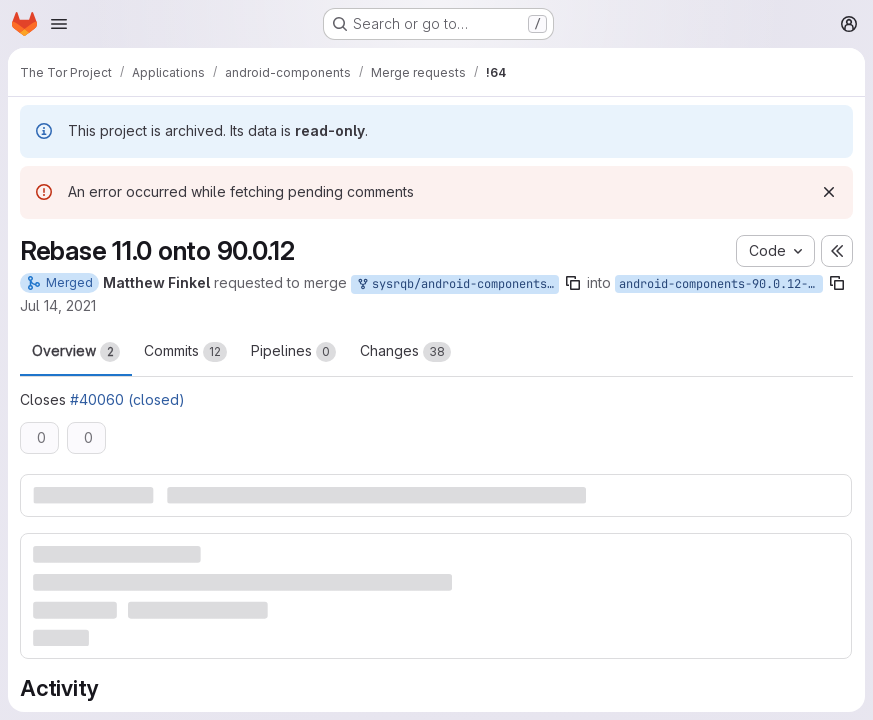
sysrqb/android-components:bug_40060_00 (457, 284)
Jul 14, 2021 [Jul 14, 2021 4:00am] (58, 305)
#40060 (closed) (127, 399)
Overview (76, 352)
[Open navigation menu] (59, 24)
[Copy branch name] (573, 283)
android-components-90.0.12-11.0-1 (721, 284)
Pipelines (293, 352)
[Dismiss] (829, 192)
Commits (185, 352)
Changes (405, 352)
